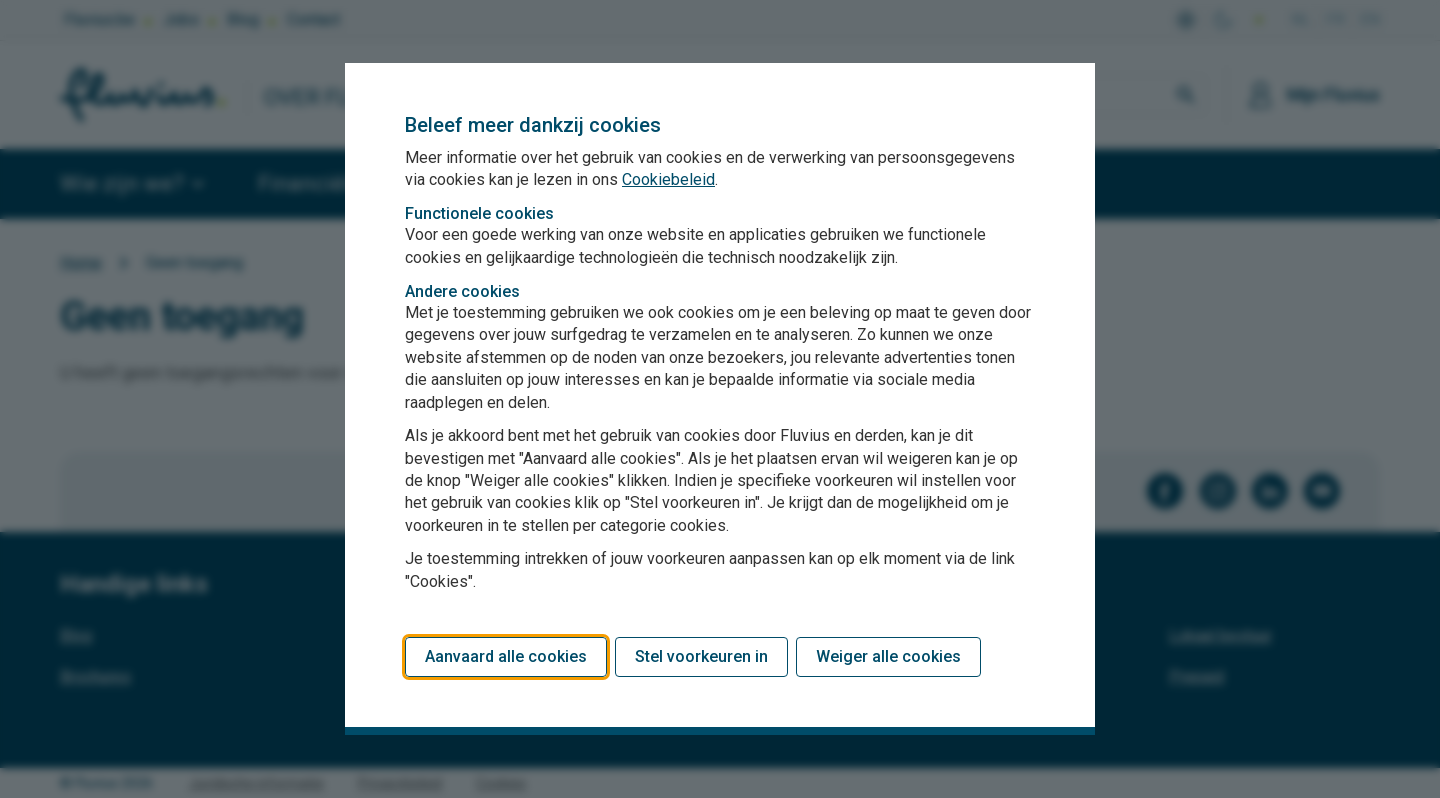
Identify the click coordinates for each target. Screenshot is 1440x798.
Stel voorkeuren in (701, 656)
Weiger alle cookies (888, 656)
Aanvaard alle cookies (506, 656)
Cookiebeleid (668, 179)
